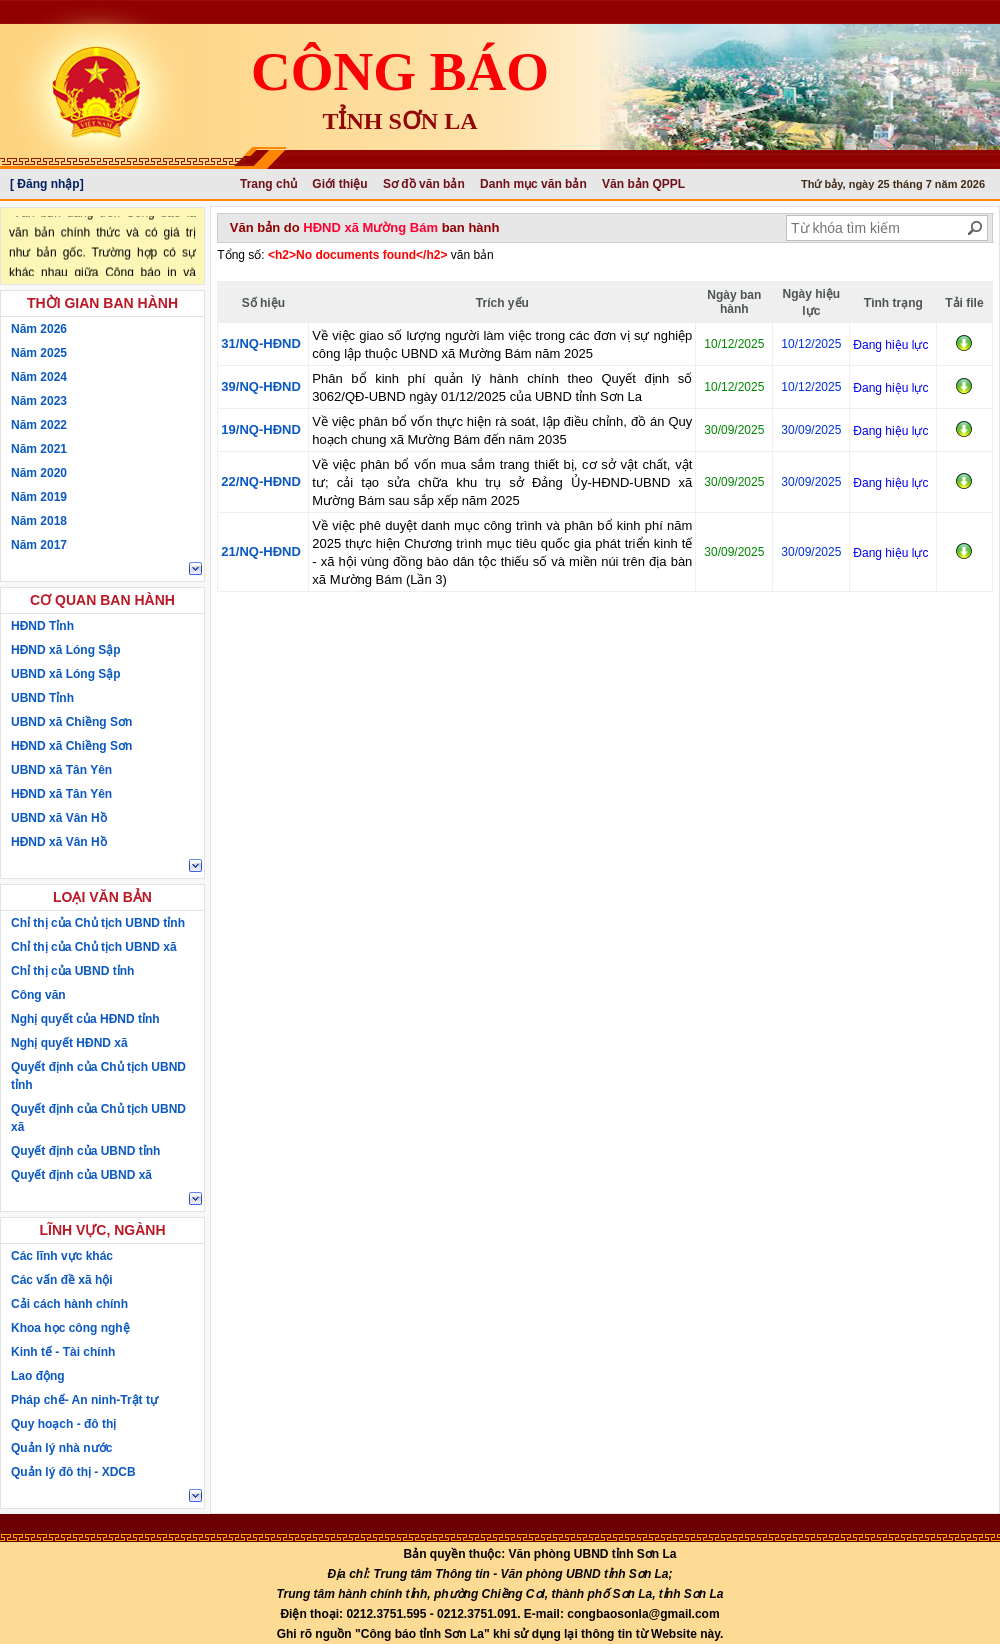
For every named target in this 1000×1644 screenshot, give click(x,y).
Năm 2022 (39, 425)
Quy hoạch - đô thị (63, 1424)
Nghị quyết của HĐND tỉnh (85, 1019)
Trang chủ (268, 184)
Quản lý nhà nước (61, 1448)
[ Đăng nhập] (47, 184)
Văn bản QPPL (643, 184)
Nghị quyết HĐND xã (69, 1043)
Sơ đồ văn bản (424, 184)
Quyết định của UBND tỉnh (85, 1151)
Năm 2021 (39, 449)
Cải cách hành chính (69, 1304)
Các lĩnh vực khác (62, 1256)
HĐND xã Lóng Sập (66, 650)
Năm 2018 (39, 521)
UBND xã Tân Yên (61, 770)
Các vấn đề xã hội (62, 1280)
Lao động (38, 1376)
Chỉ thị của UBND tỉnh (72, 971)
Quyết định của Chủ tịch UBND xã (98, 1118)
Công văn (38, 995)
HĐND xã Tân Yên (61, 794)
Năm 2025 (39, 353)
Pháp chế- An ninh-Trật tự (84, 1400)
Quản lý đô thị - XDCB (73, 1472)
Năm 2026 (39, 329)
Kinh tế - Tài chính (63, 1352)
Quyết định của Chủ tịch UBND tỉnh (98, 1076)
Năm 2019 (39, 497)
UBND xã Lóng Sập (66, 674)
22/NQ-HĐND (260, 481)
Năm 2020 (39, 473)
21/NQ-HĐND (260, 551)
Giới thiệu (339, 184)
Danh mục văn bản (533, 184)
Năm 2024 (39, 377)
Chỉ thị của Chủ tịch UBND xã (94, 947)
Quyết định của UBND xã (81, 1175)
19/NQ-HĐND (260, 429)
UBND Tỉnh (42, 698)
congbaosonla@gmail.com (643, 1614)
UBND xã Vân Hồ (59, 818)
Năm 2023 (39, 401)
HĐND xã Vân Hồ (59, 842)
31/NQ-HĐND (260, 343)
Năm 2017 (39, 545)
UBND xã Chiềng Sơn (71, 722)
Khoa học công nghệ (70, 1328)
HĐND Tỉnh (42, 626)
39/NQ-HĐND (260, 386)
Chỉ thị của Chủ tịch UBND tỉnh (98, 923)
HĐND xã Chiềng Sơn (71, 746)
